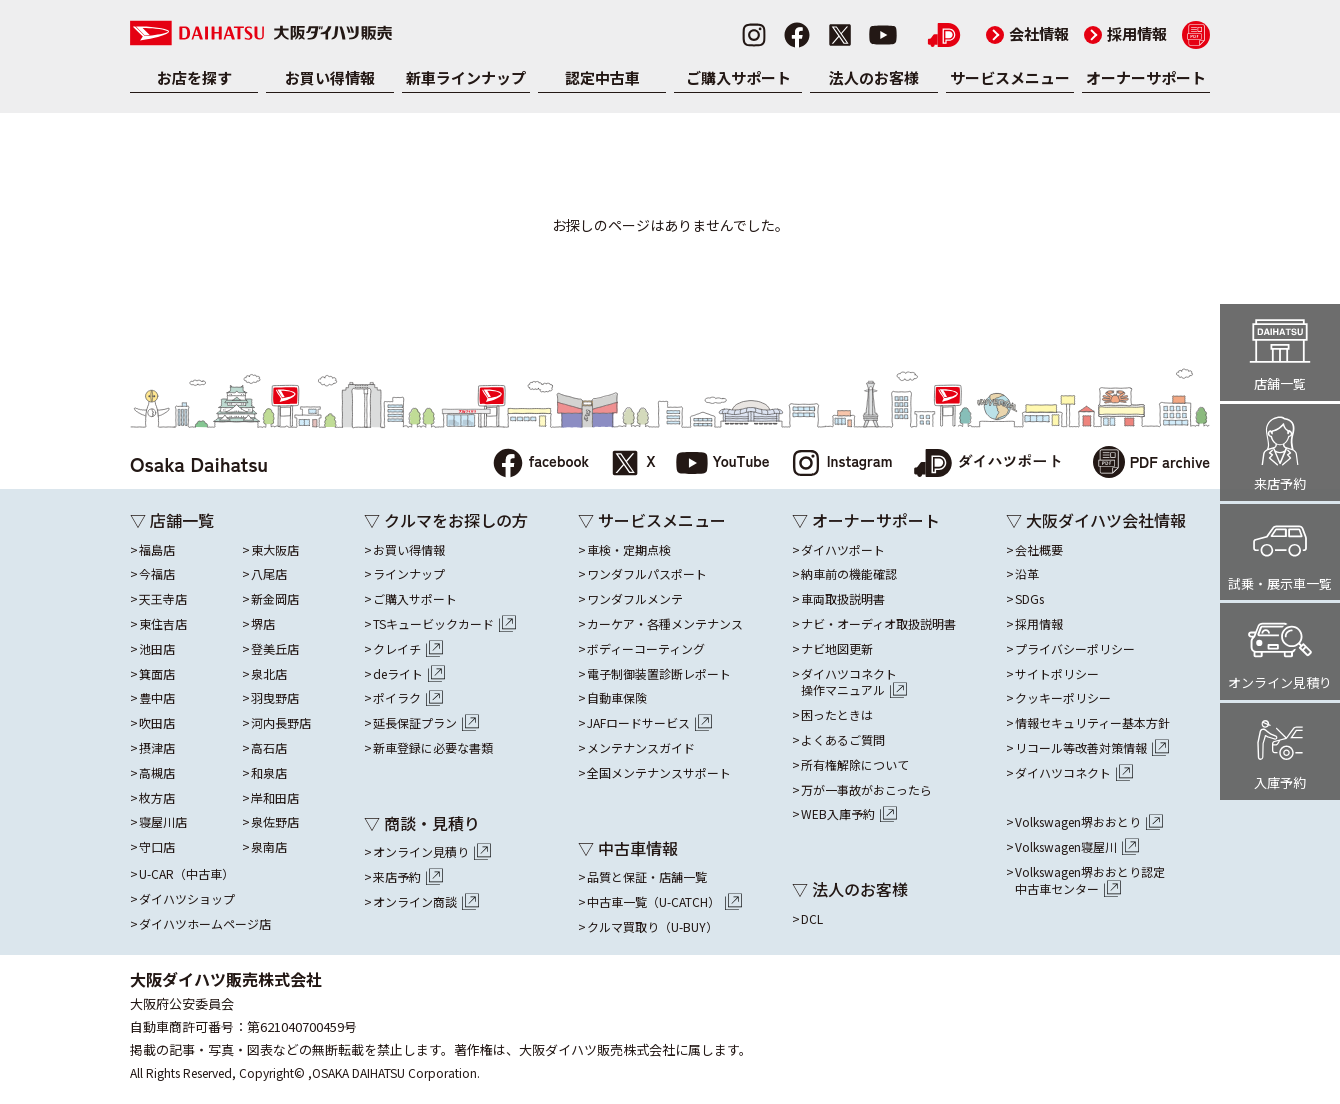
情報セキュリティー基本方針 (1092, 723)
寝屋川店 (163, 822)
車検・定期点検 (629, 550)
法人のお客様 (874, 77)
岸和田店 (275, 798)
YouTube (723, 464)
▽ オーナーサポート (866, 520)
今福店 (157, 574)
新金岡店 (275, 599)
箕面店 (157, 674)
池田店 (157, 649)
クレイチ (408, 649)
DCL (812, 919)
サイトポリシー (1057, 674)
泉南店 (269, 847)
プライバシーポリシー (1075, 649)
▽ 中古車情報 (628, 848)
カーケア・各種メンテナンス (665, 624)
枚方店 (157, 798)
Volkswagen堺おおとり (1089, 822)
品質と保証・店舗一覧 (647, 877)
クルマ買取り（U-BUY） (652, 927)
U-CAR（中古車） (186, 874)
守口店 (157, 847)
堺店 (263, 624)
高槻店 (157, 773)
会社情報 (1027, 33)
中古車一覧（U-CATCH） (664, 902)
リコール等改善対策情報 (1092, 748)
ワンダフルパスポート (647, 574)
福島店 (157, 550)
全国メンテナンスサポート (659, 773)
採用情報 (1125, 33)
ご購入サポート (738, 77)
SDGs (1029, 599)
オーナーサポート (1146, 77)
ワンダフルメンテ (635, 599)
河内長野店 (281, 723)
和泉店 (269, 773)
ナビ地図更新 (837, 649)
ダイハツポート (988, 464)
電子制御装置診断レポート (659, 674)
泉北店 (269, 674)
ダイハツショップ (187, 899)
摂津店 (157, 748)
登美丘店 (275, 649)
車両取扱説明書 (843, 599)
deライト (409, 674)
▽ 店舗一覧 (172, 520)
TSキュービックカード (444, 624)
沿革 (1027, 574)
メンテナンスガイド (641, 748)
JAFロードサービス (649, 723)
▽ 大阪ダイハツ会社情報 (1096, 520)
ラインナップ (409, 574)
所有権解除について (855, 765)
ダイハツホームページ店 (205, 924)
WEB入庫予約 (849, 814)
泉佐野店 (275, 822)
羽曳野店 (275, 698)
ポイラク (408, 698)
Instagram (841, 464)
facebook (540, 464)
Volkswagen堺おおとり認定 (1090, 881)
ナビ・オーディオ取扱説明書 (878, 624)
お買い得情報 (330, 77)
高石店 (269, 748)
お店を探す (194, 77)
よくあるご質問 (843, 740)
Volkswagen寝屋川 (1077, 847)
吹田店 (157, 723)
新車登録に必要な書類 (433, 748)
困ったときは (837, 715)
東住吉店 (163, 624)
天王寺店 (163, 599)
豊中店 (157, 698)
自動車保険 (617, 698)
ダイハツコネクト (854, 683)
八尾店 (269, 574)
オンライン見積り (432, 852)
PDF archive (1151, 464)
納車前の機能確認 (849, 574)
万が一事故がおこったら (866, 790)
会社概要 (1039, 550)
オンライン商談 (426, 902)
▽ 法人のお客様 (850, 889)
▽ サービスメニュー (652, 520)
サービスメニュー (1010, 77)
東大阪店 (275, 550)
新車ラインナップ (466, 77)
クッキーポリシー (1063, 698)
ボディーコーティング (646, 649)
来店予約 (408, 877)
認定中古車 (602, 77)
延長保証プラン (426, 723)
